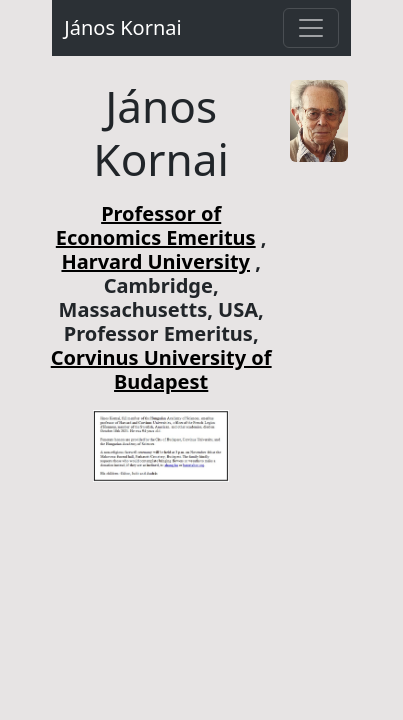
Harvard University (155, 261)
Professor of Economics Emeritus (156, 225)
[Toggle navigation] (311, 28)
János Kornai (122, 27)
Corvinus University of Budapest (161, 369)
